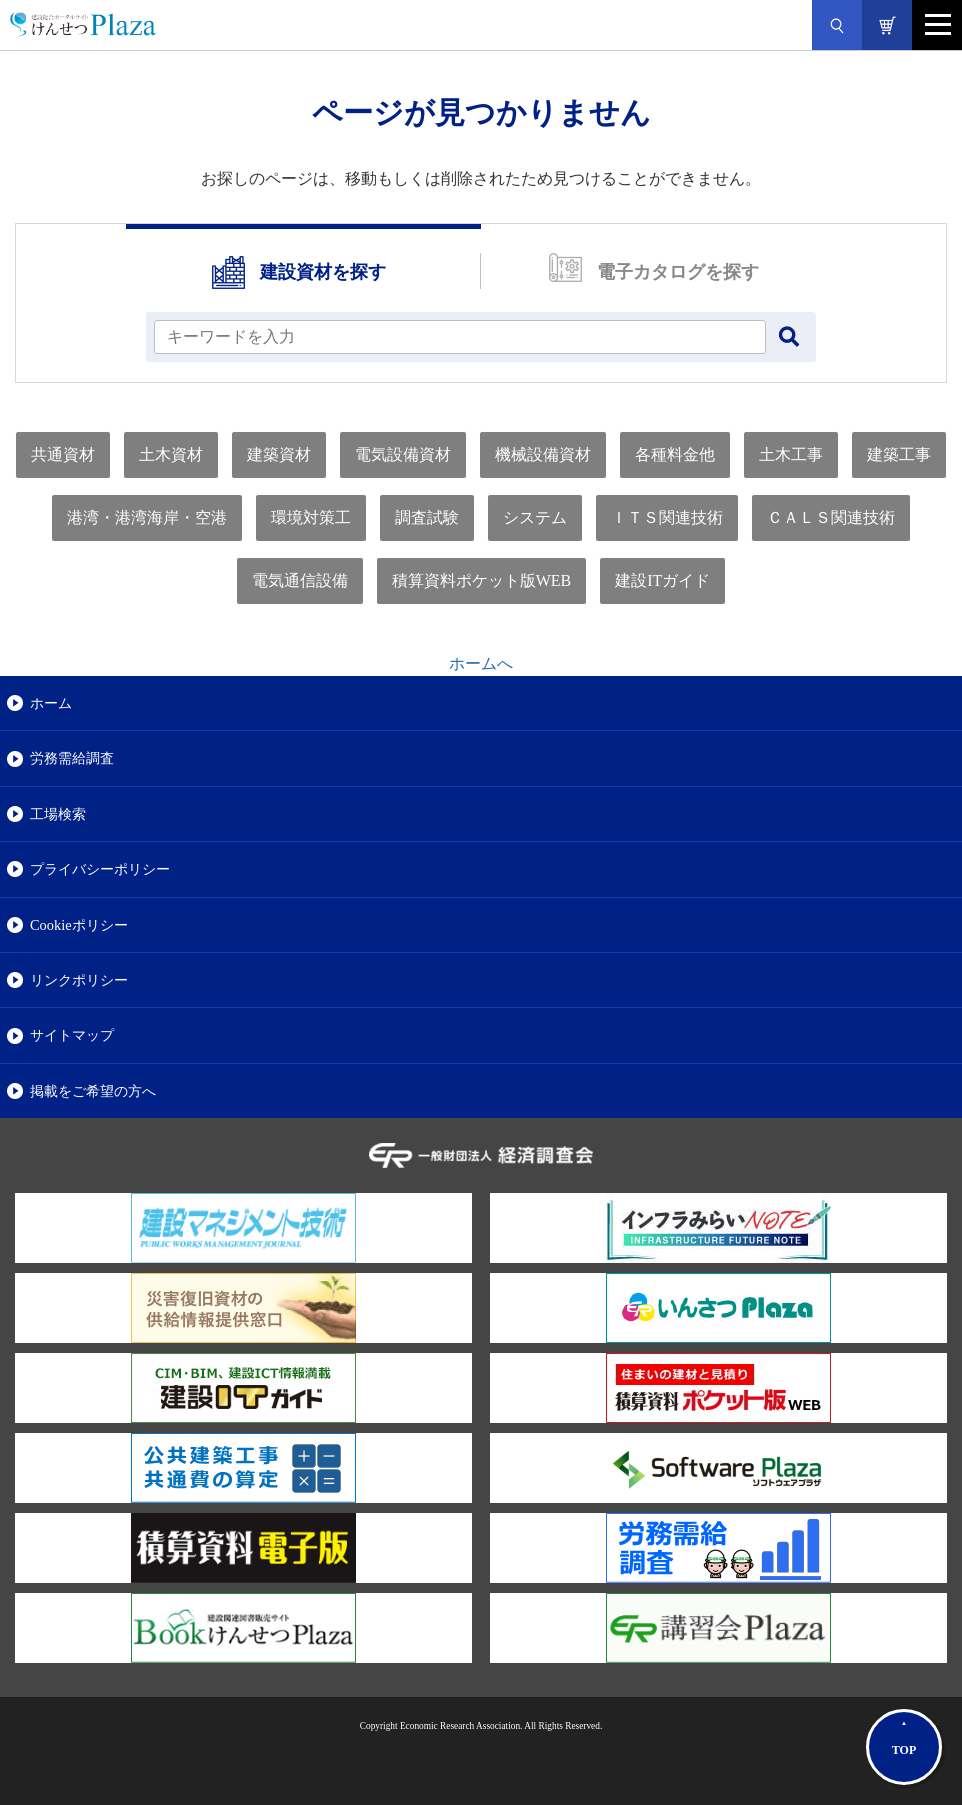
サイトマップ (72, 1035)
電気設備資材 (403, 454)
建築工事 (899, 454)
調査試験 (427, 517)
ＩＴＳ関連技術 (667, 517)
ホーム (51, 703)
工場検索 (58, 814)
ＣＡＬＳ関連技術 (831, 517)
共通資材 (63, 454)
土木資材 (171, 454)
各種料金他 (675, 454)
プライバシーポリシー (100, 869)
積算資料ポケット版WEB (482, 580)
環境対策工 (311, 517)
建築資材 (279, 454)
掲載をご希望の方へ (93, 1091)
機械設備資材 (543, 454)
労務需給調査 (72, 758)
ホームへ (481, 663)
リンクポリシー (79, 980)
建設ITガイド (662, 580)
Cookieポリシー (79, 925)
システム (535, 517)
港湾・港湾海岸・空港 (147, 517)
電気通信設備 (300, 580)
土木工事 (791, 454)
